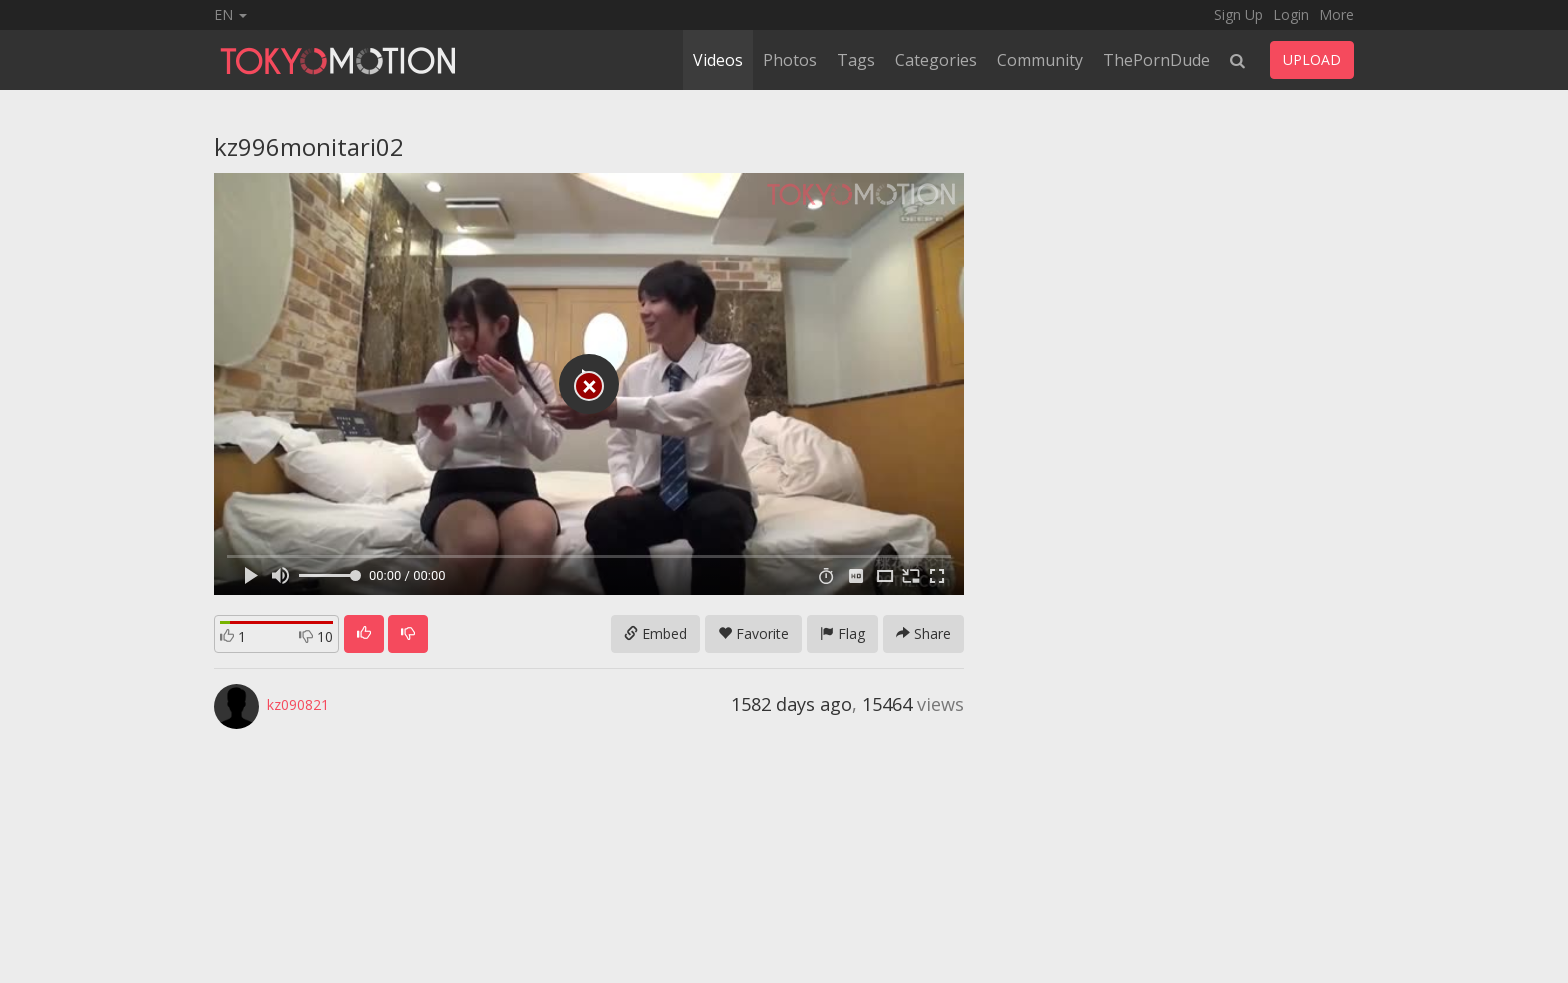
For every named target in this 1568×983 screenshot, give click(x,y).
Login (1291, 14)
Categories (936, 60)
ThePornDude (1156, 60)
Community (1040, 60)
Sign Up (1238, 14)
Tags (856, 60)
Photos (790, 60)
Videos (718, 60)
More (1336, 14)
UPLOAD (1312, 59)
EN (230, 14)
